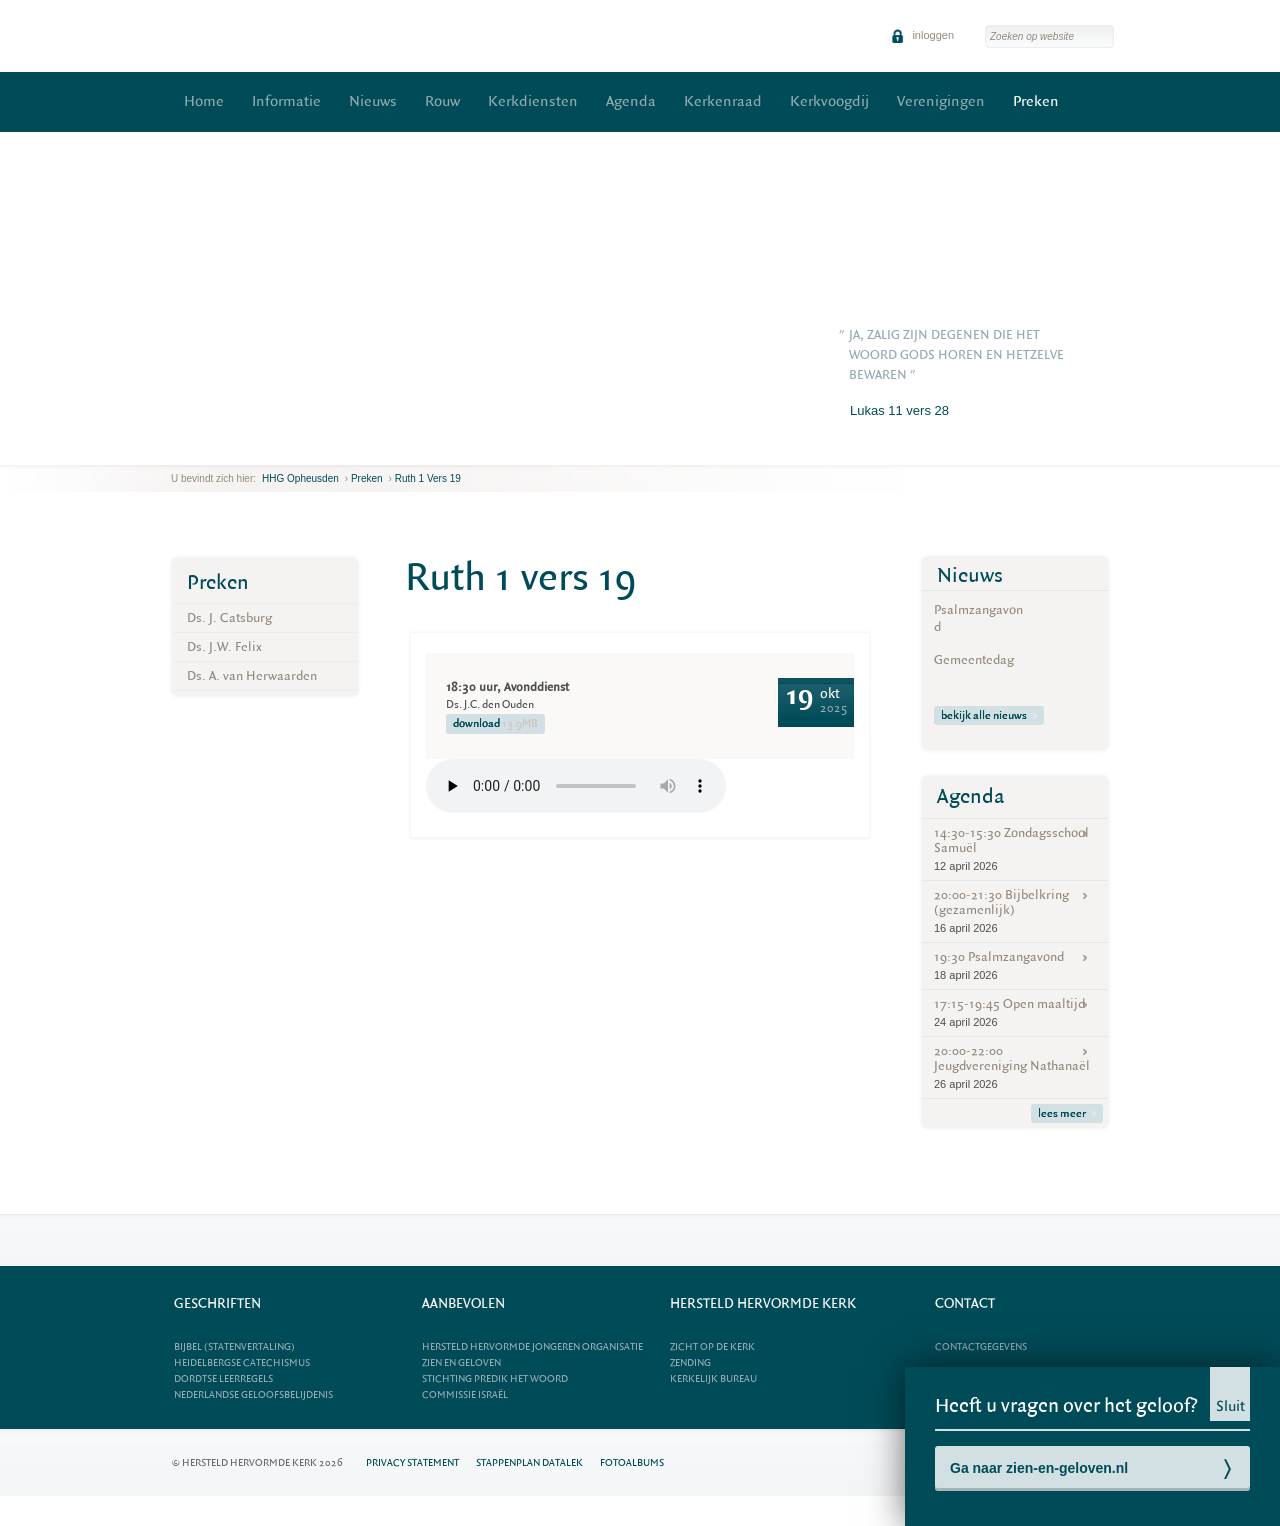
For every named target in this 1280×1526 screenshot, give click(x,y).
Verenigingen (941, 101)
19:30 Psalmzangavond (1015, 965)
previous (176, 449)
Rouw (442, 101)
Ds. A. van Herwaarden (252, 675)
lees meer (1067, 1113)
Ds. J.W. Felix (224, 646)
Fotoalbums (632, 1462)
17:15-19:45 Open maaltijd (1015, 1012)
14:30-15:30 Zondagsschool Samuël (1015, 849)
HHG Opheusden (300, 478)
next (200, 449)
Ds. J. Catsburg (229, 617)
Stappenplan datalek (529, 1462)
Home (204, 101)
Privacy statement (412, 1462)
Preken (1036, 101)
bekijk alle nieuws (989, 715)
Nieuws (373, 101)
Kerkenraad (723, 101)
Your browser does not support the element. (576, 786)
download (495, 724)
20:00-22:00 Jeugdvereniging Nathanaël (1015, 1067)
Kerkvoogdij (829, 101)
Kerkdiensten (533, 101)
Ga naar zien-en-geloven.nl (1039, 1468)
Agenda (631, 101)
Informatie (286, 101)
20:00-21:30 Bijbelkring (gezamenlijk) (1015, 911)
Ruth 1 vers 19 (428, 478)
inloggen (922, 35)
